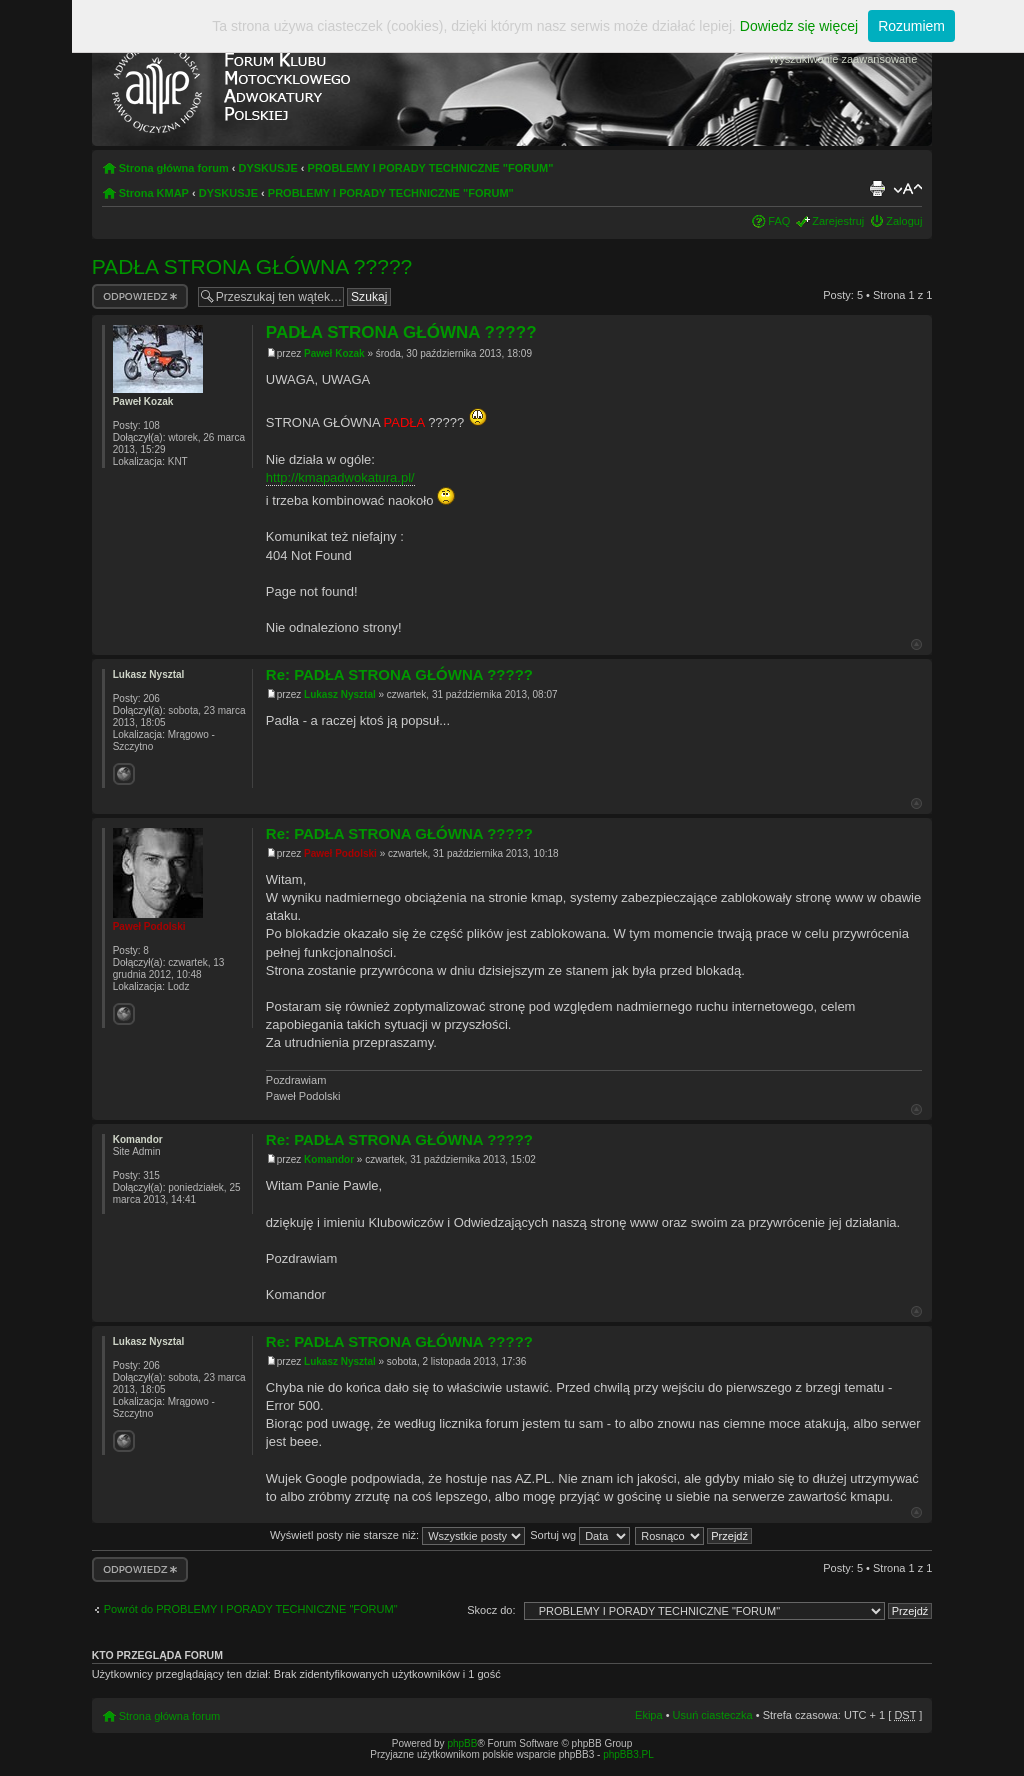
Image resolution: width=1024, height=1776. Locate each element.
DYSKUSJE (267, 168)
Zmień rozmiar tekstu (907, 189)
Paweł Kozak (334, 353)
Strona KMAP (154, 193)
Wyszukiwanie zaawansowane (843, 59)
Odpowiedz (140, 296)
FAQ (779, 221)
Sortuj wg (580, 1535)
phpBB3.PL (628, 1754)
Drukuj (877, 189)
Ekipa (649, 1715)
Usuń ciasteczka (713, 1715)
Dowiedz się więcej (799, 26)
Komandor (329, 1159)
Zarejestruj (838, 221)
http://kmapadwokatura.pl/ (340, 477)
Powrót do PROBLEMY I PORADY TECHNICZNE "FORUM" (251, 1609)
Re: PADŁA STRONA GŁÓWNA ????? (399, 674)
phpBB (462, 1743)
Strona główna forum (174, 168)
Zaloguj (904, 221)
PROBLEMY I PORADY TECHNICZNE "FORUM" (431, 168)
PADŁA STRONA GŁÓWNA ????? (252, 266)
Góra (916, 644)
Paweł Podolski (340, 853)
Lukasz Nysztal (340, 694)
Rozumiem (911, 26)
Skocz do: (491, 1610)
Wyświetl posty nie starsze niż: (397, 1535)
